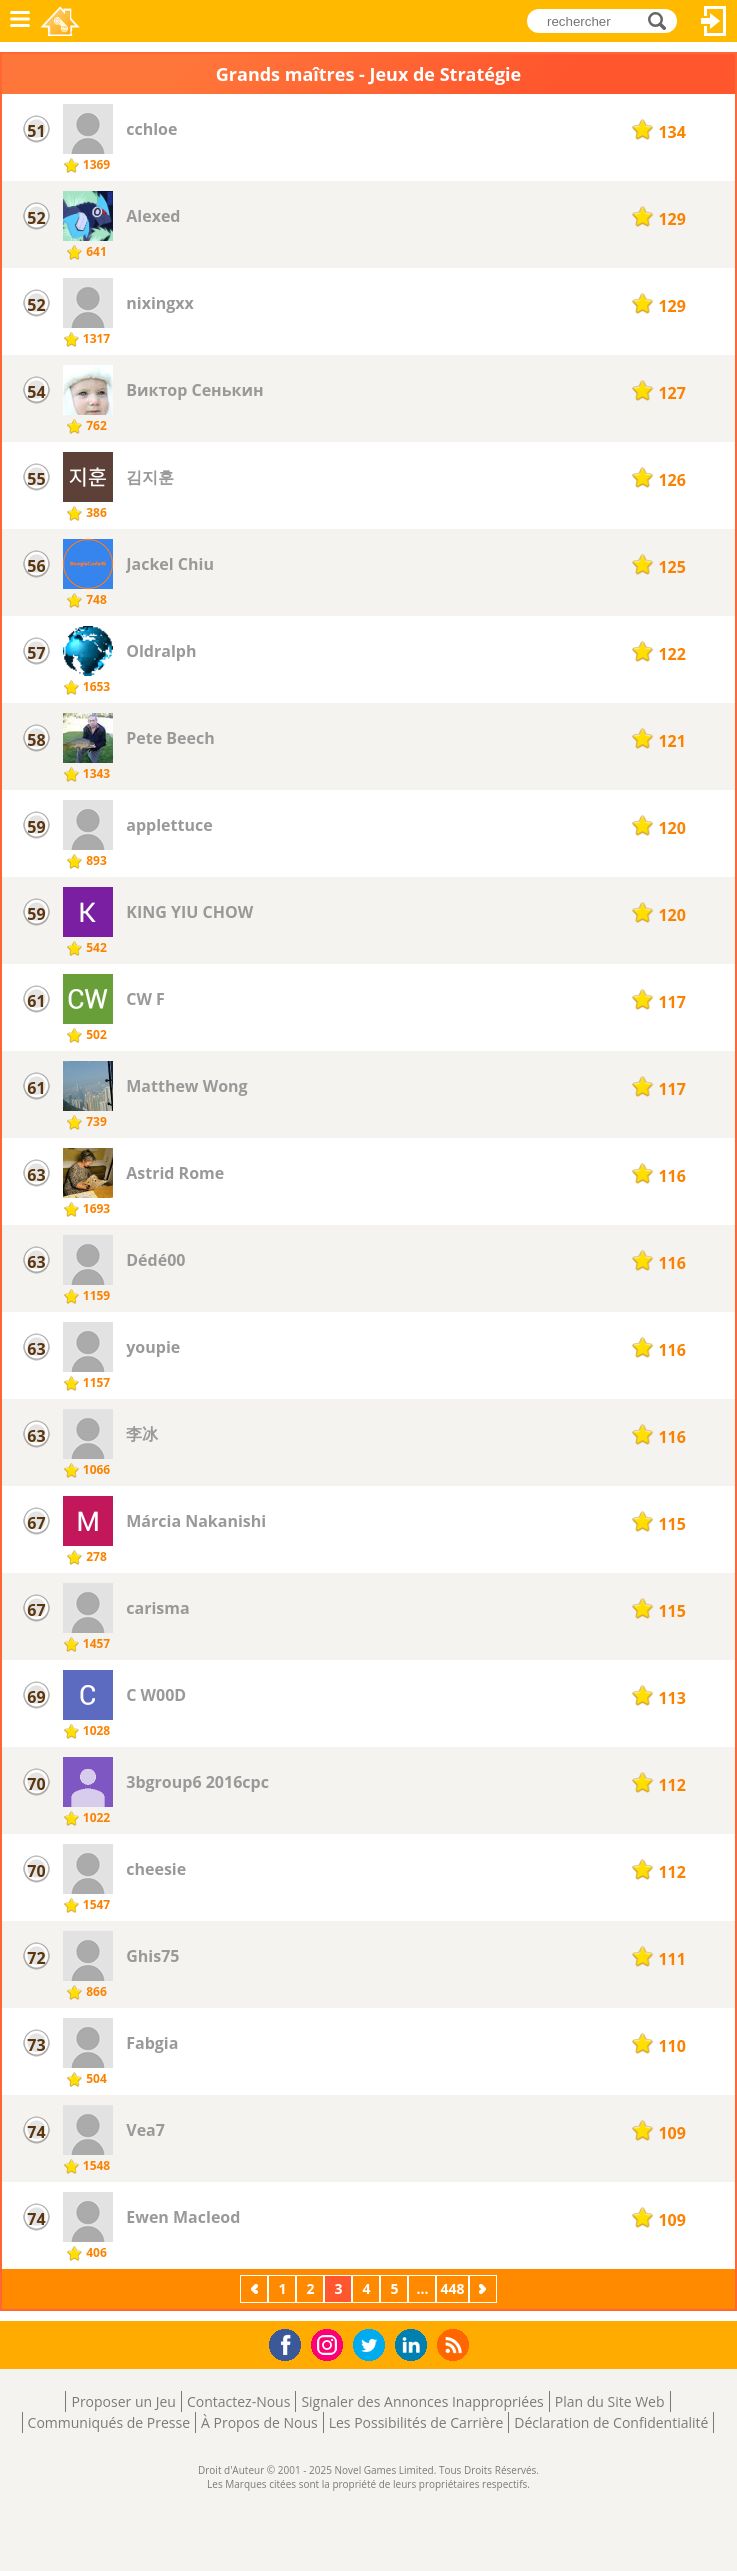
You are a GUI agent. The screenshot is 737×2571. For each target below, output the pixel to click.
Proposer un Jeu (123, 2401)
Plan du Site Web (610, 2401)
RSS (455, 2344)
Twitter (373, 2346)
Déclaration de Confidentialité (611, 2422)
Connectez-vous (714, 21)
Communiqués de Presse (109, 2422)
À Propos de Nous (259, 2422)
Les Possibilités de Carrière (416, 2422)
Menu (20, 21)
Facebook (290, 2342)
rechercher (662, 20)
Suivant (485, 2288)
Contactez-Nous (238, 2401)
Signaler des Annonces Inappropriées (422, 2401)
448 (452, 2288)
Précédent (256, 2288)
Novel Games (61, 21)
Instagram (330, 2343)
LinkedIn (414, 2345)
